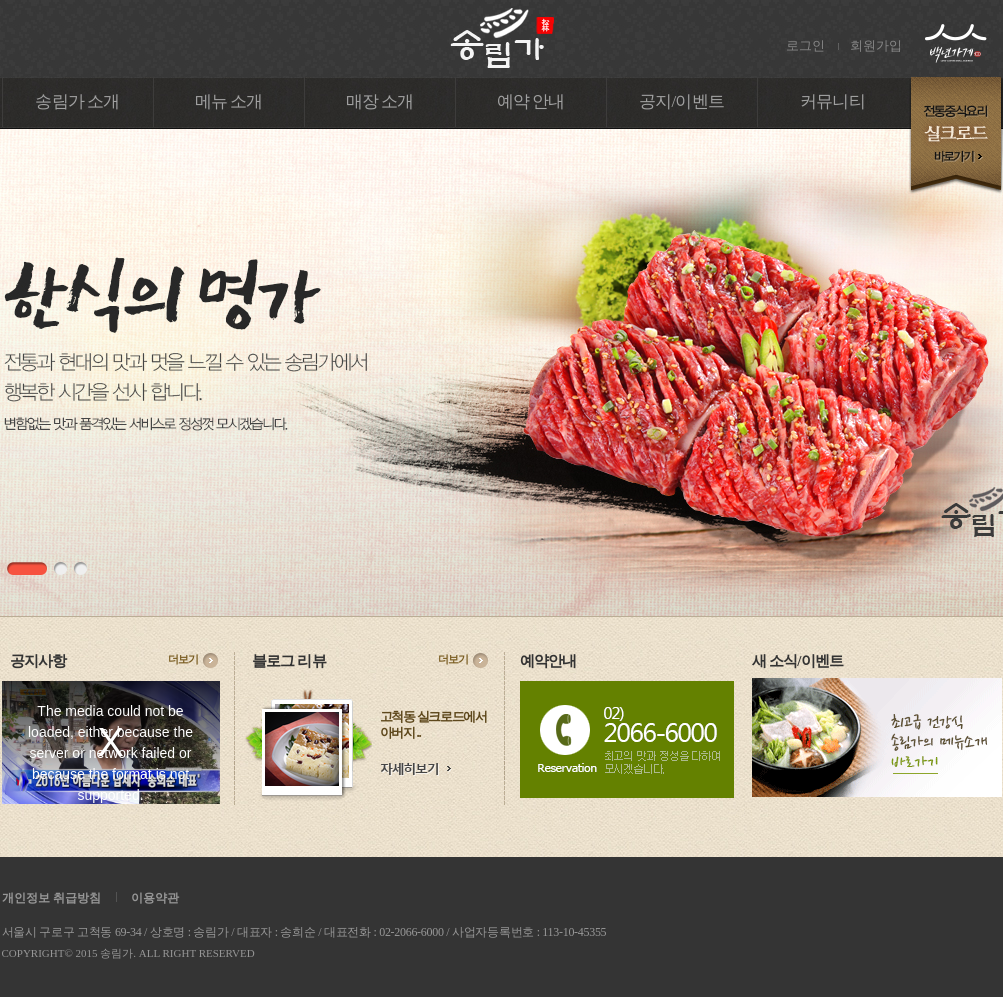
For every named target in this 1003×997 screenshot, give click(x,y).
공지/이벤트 (681, 101)
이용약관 (155, 898)
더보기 (183, 659)
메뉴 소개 (229, 101)
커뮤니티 (832, 101)
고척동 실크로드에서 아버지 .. (433, 724)
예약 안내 (531, 101)
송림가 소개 (77, 101)
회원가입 (876, 45)
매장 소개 (380, 101)
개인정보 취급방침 (51, 898)
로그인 (805, 45)
